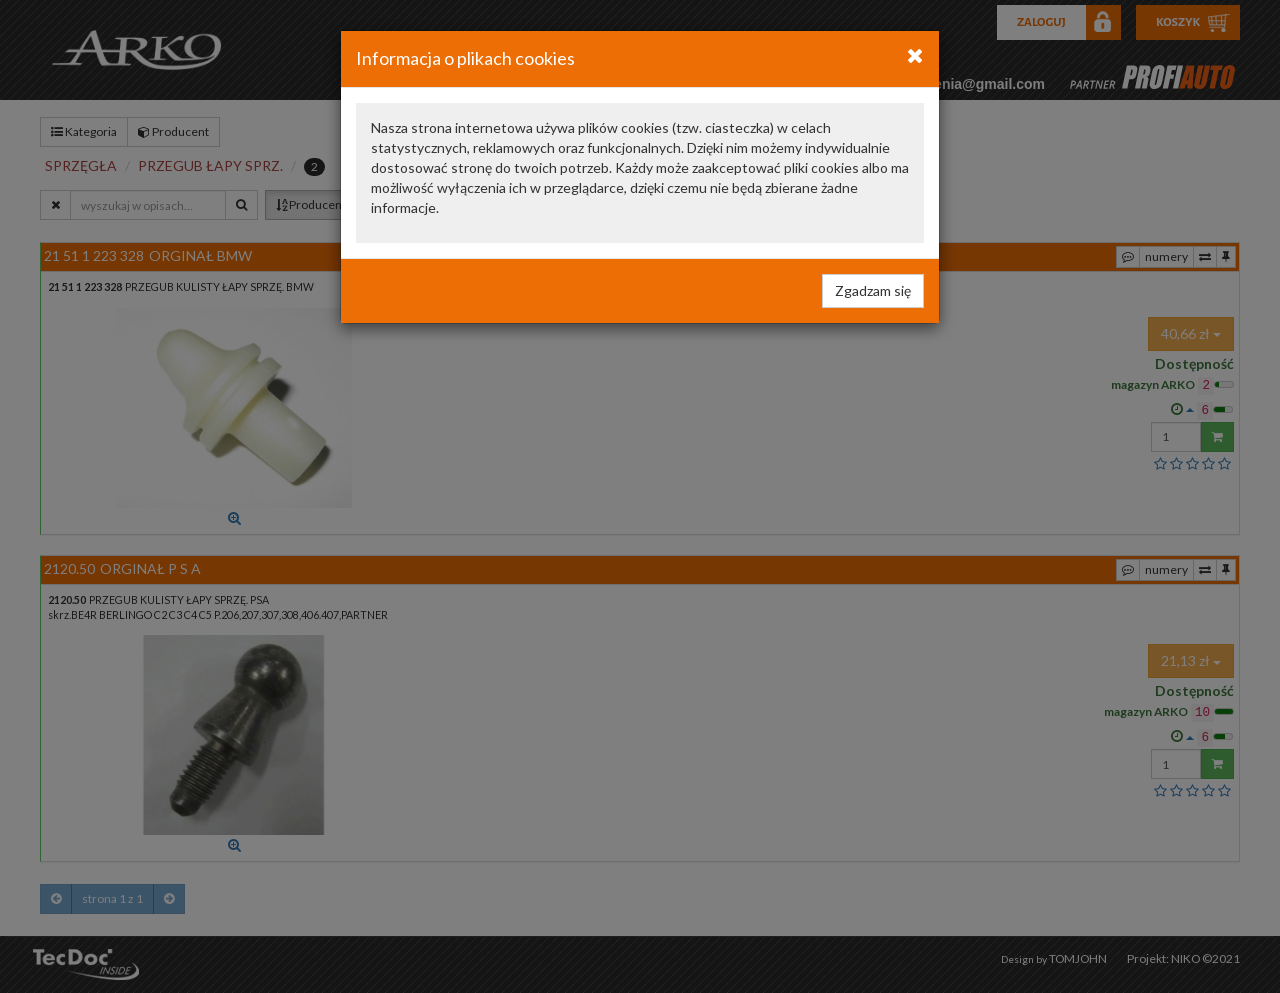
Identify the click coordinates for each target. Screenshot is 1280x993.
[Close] (915, 55)
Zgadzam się (873, 290)
